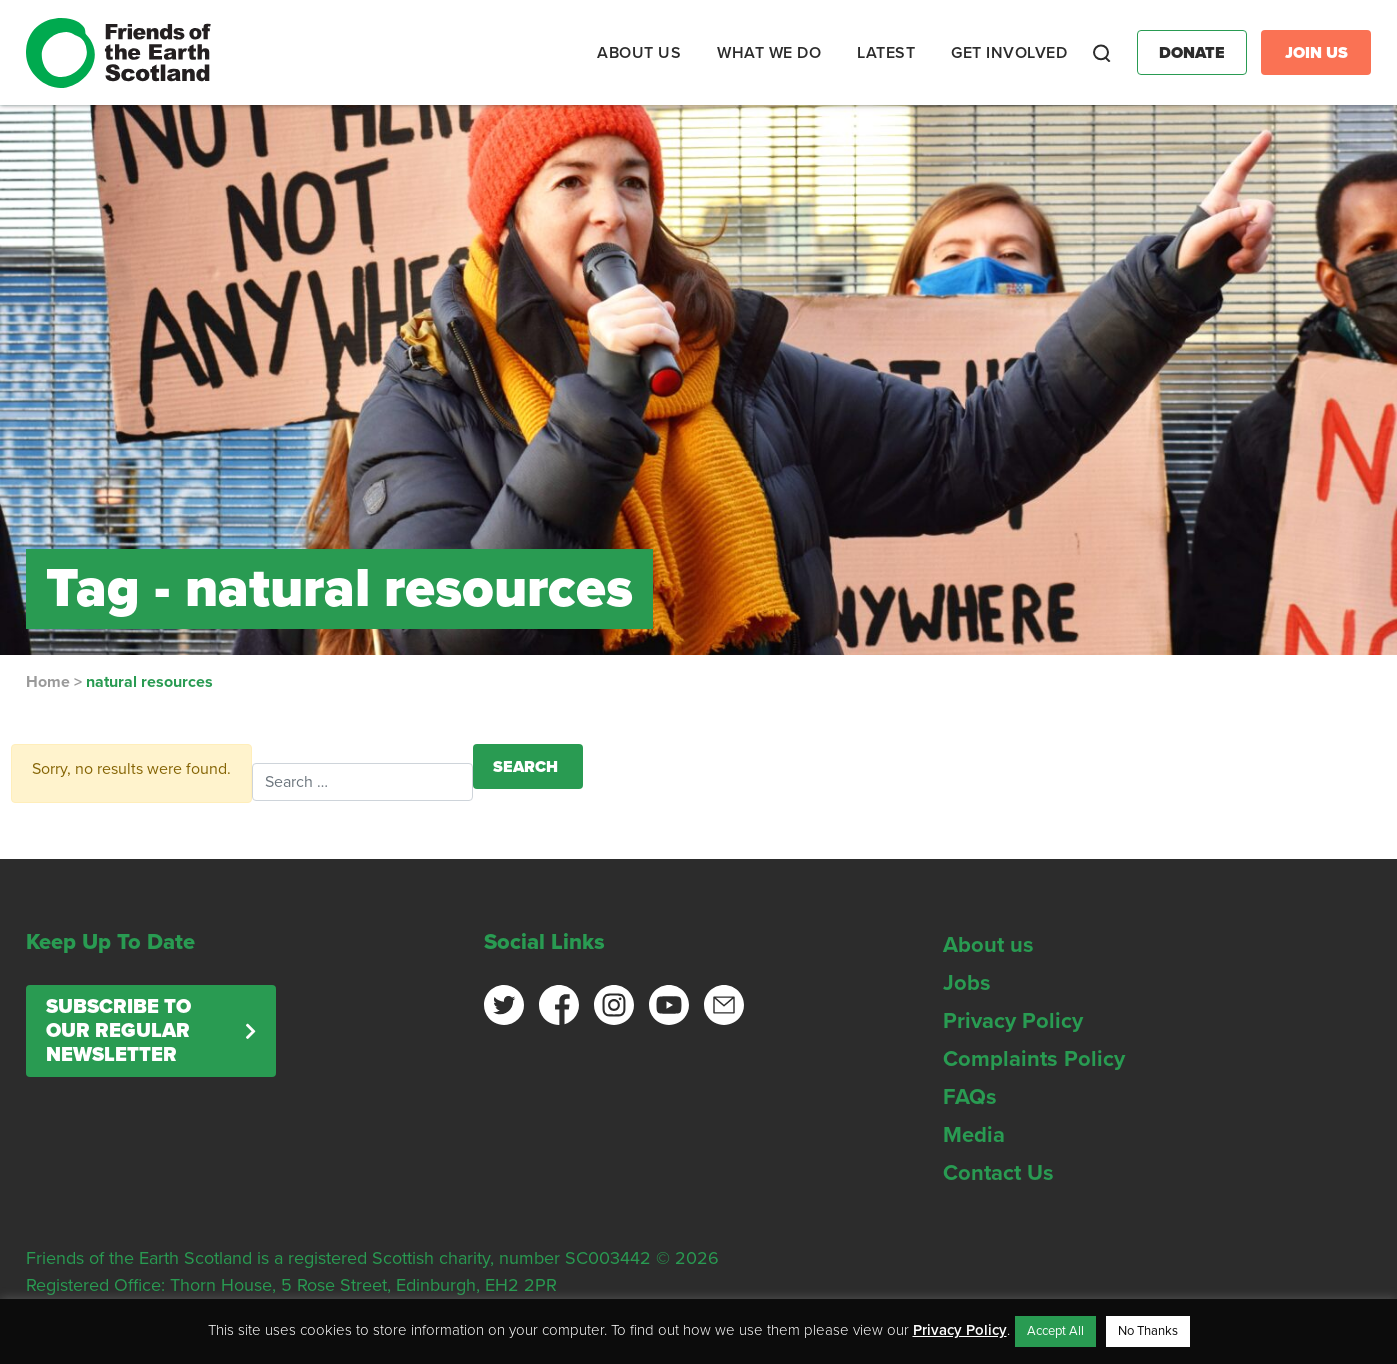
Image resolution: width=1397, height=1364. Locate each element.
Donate (1192, 53)
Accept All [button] (1055, 1331)
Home (48, 682)
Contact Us (998, 1173)
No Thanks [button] (1148, 1331)
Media (974, 1135)
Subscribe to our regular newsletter (118, 1031)
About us (988, 945)
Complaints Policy (1034, 1059)
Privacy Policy (1013, 1021)
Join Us (1316, 53)
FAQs (970, 1097)
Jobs (967, 983)
